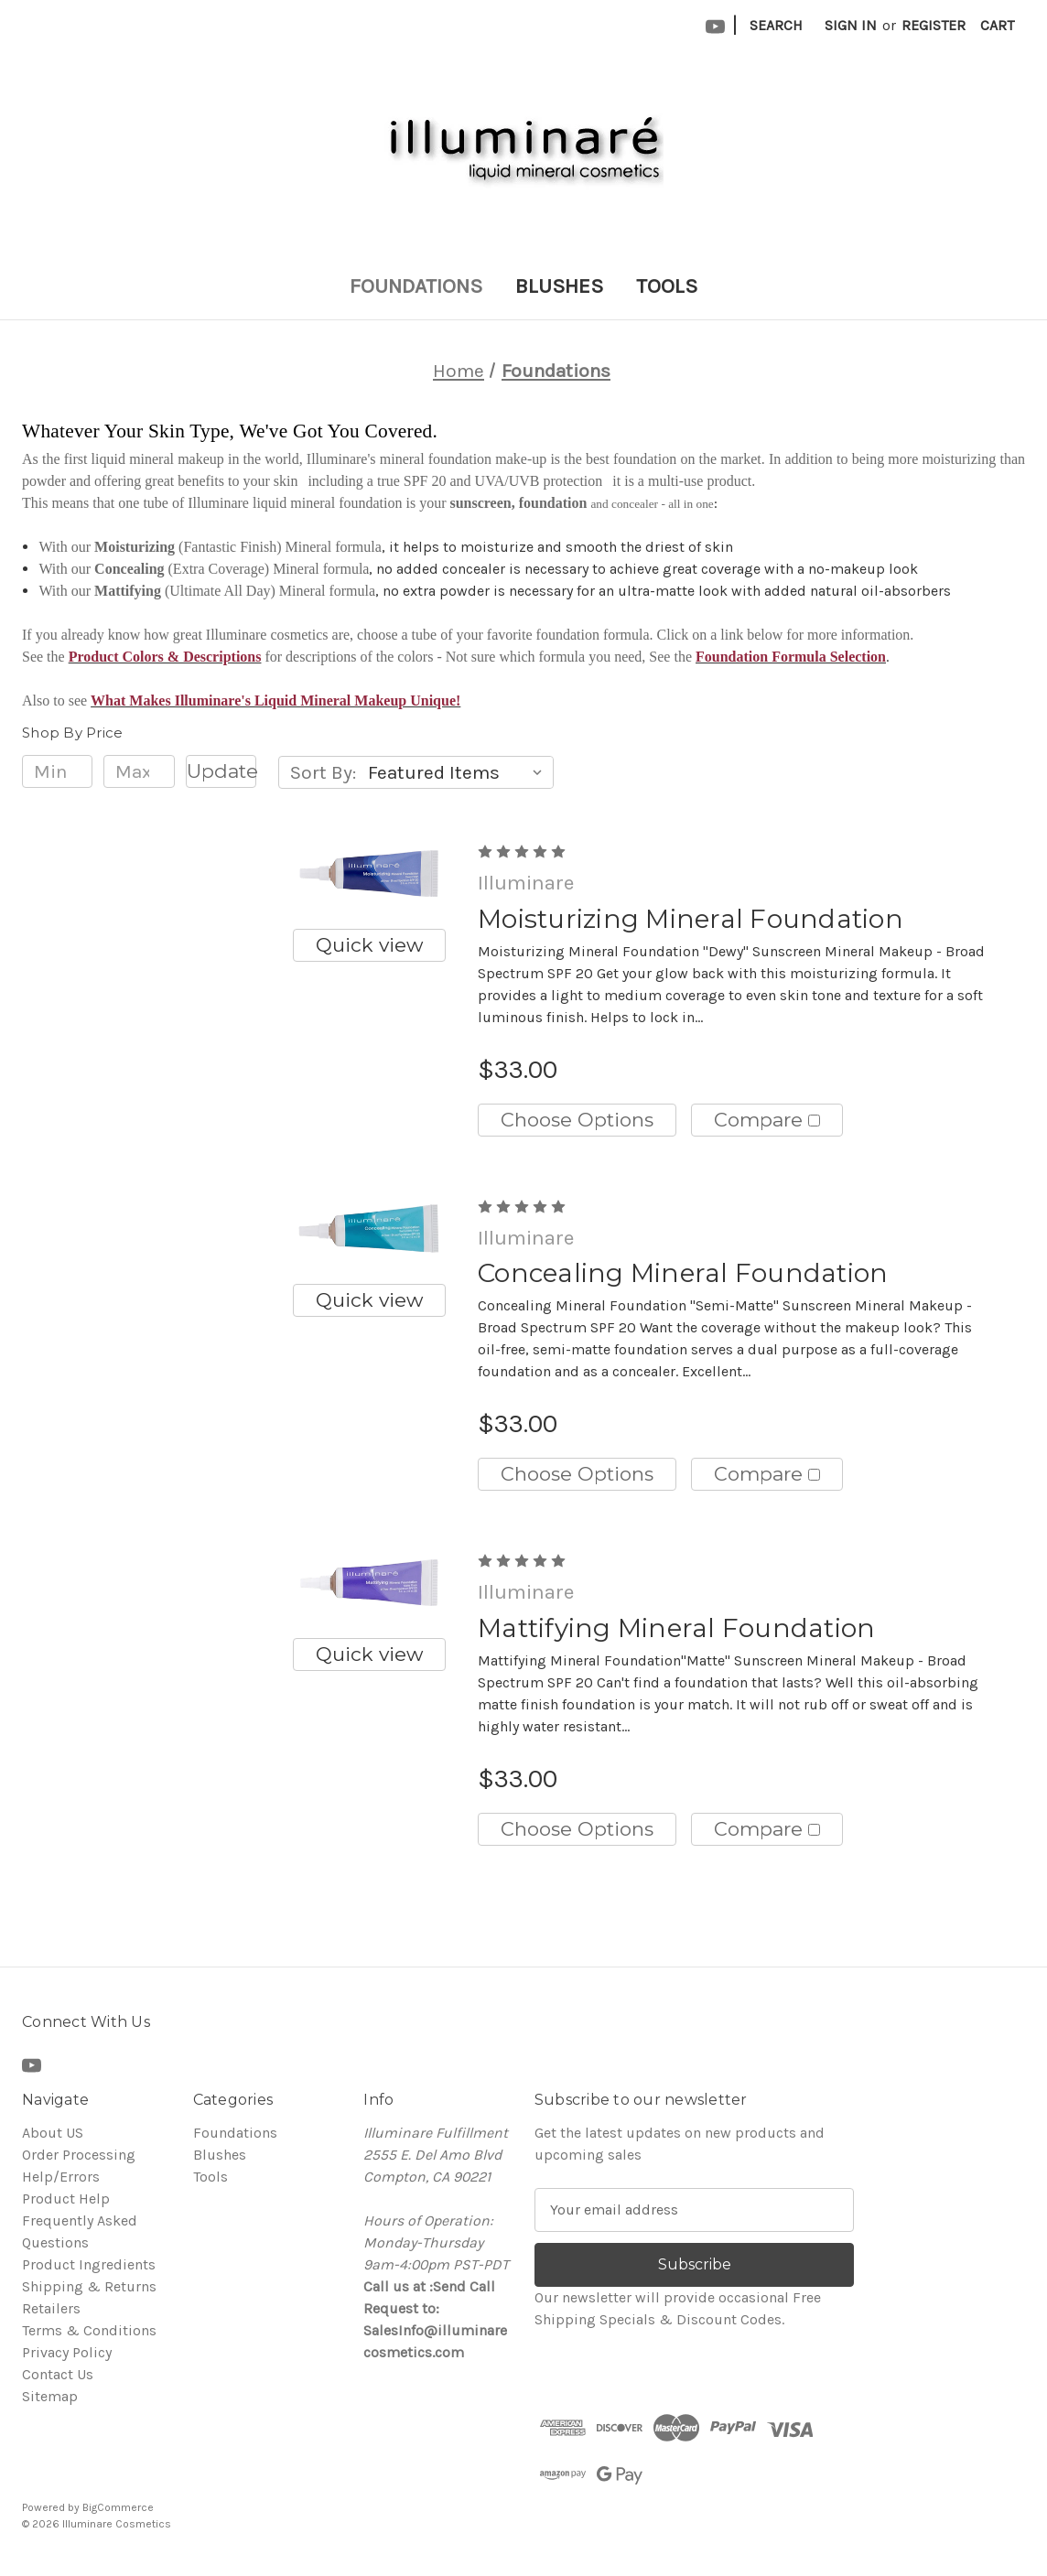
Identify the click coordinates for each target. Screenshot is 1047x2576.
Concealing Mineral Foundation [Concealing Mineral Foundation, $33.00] (683, 1272)
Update (221, 771)
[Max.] (138, 771)
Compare (767, 1119)
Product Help (66, 2198)
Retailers (51, 2308)
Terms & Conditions (89, 2330)
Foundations (416, 286)
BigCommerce (118, 2507)
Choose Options (577, 1119)
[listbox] (459, 772)
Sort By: (323, 772)
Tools (666, 286)
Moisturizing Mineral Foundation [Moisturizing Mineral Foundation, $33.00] (690, 918)
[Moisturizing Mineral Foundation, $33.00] (369, 873)
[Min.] (57, 771)
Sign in (851, 25)
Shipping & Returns (89, 2286)
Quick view (369, 944)
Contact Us (57, 2374)
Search (776, 25)
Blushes (559, 286)
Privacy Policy (67, 2352)
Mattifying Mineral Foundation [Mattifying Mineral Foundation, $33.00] (676, 1628)
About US (52, 2132)
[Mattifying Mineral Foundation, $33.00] (369, 1582)
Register (933, 25)
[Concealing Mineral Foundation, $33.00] (369, 1228)
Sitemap (50, 2396)
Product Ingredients (89, 2264)
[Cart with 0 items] (997, 25)
